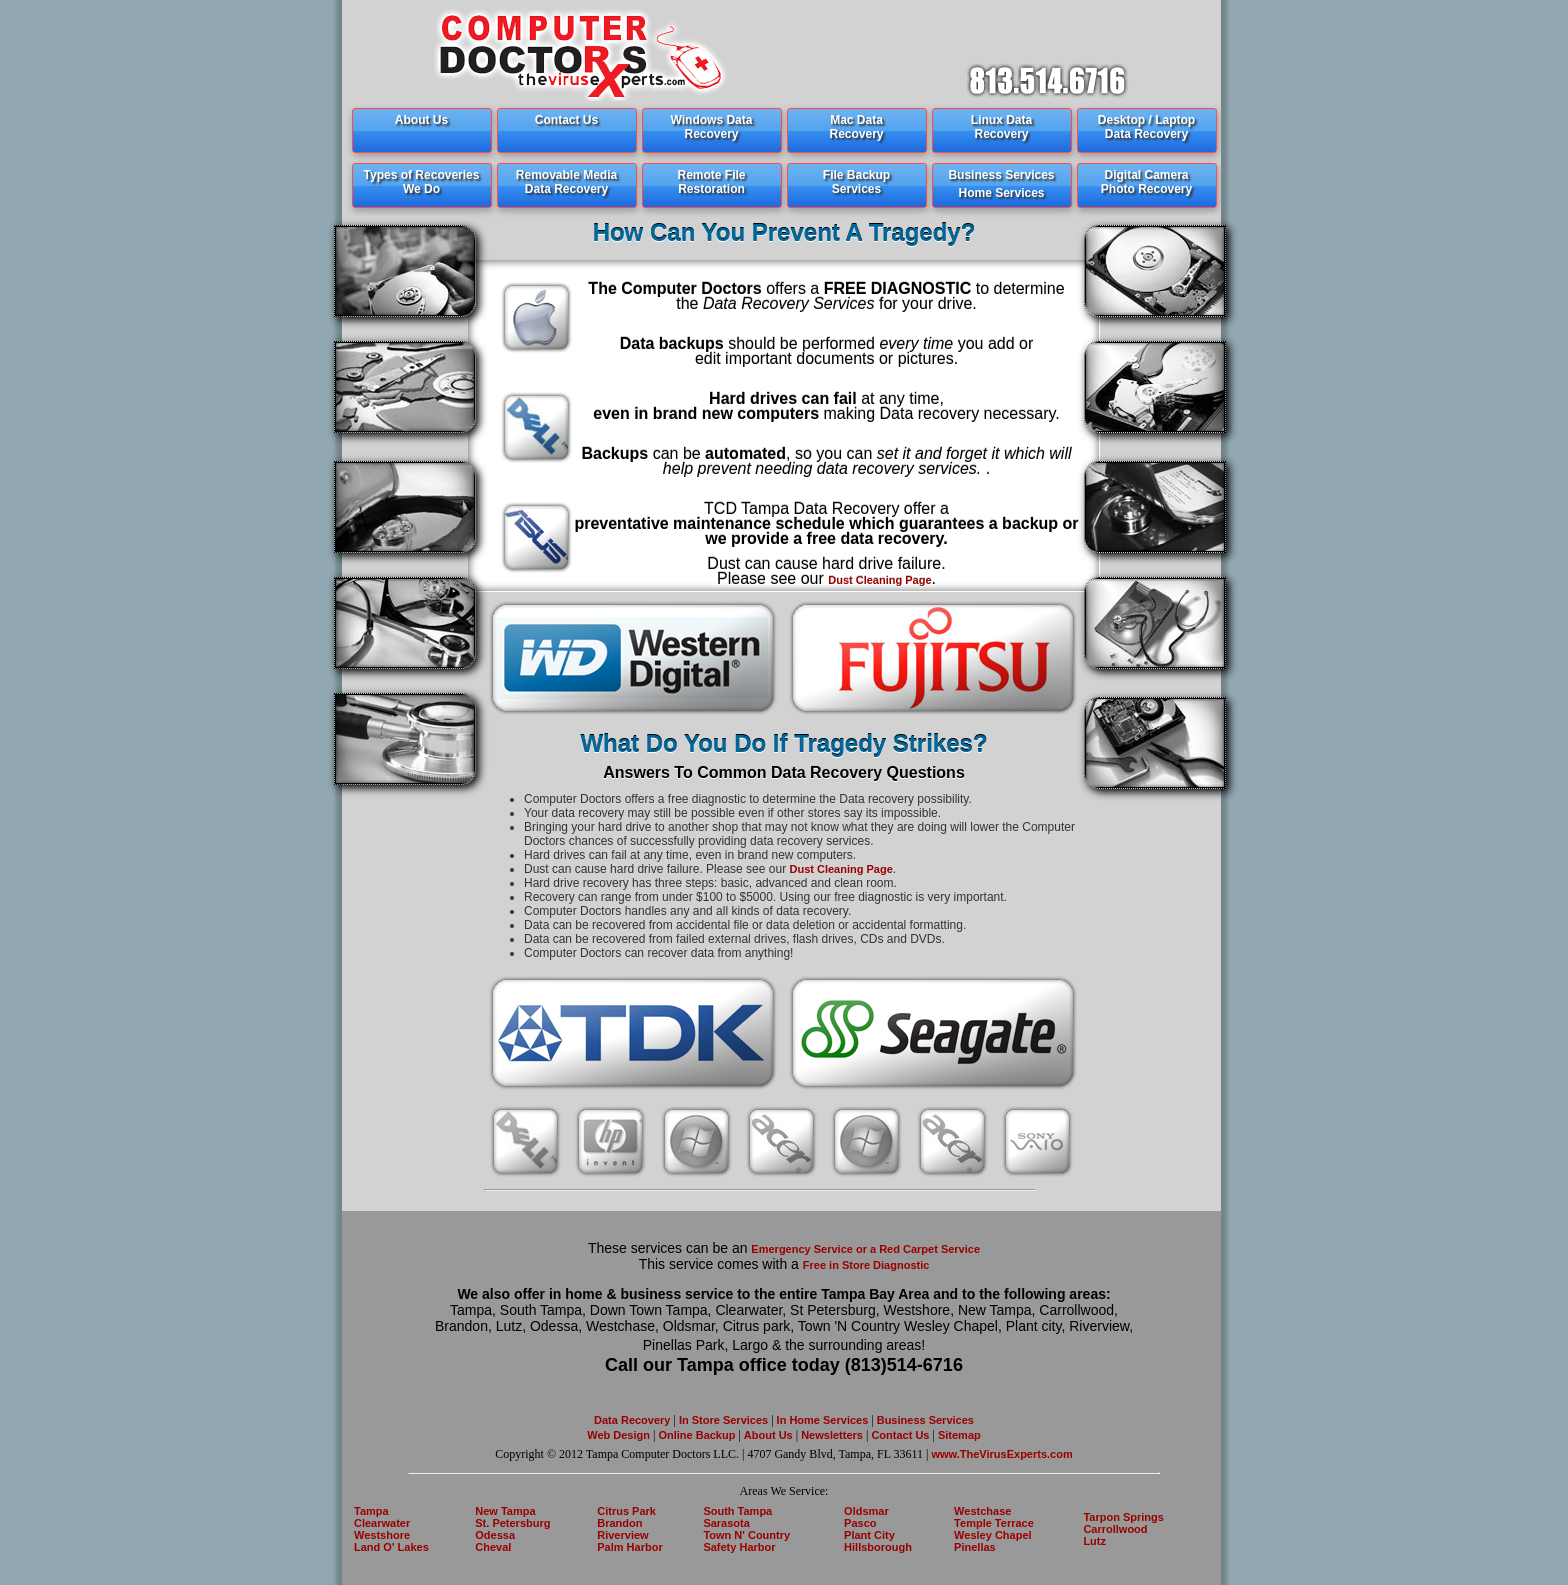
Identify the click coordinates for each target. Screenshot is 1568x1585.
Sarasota (726, 1523)
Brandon (619, 1523)
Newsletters (833, 1435)
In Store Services (723, 1420)
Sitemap (958, 1435)
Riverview (622, 1535)
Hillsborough (878, 1547)
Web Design (618, 1435)
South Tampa (737, 1511)
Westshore (382, 1535)
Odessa (495, 1535)
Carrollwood (1115, 1529)
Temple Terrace (994, 1523)
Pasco (860, 1523)
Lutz (1094, 1541)
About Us (768, 1435)
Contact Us (898, 1435)
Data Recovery (632, 1420)
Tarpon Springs (1123, 1517)
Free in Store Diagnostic (866, 1265)
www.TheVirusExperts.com (1002, 1454)
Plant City (869, 1535)
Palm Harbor (629, 1547)
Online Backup (696, 1435)
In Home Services (823, 1420)
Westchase (982, 1511)
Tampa (371, 1511)
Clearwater (382, 1523)
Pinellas (975, 1547)
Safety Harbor (739, 1547)
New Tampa (505, 1511)
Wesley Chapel (992, 1535)
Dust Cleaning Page (879, 580)
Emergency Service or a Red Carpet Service (865, 1249)
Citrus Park (626, 1511)
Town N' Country (746, 1535)
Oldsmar (866, 1511)
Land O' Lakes (391, 1547)
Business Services (925, 1420)
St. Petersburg (512, 1523)
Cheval (493, 1547)
